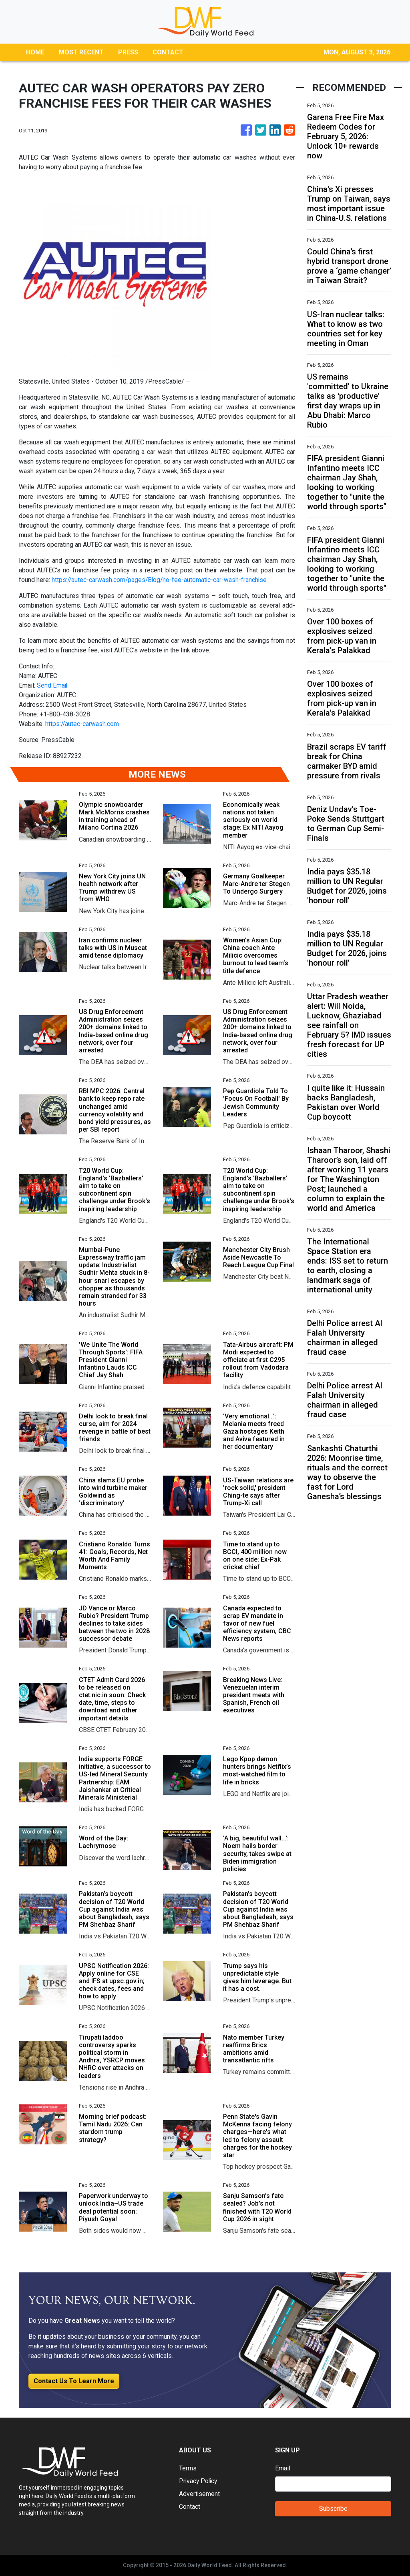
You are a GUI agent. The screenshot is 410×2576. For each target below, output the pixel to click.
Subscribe (333, 2508)
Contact (189, 2506)
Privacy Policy (199, 2481)
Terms (188, 2468)
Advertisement (199, 2494)
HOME (35, 52)
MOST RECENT (81, 52)
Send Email (52, 685)
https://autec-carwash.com (82, 724)
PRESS (128, 52)
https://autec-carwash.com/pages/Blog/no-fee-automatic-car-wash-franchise (161, 580)
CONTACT (168, 52)
